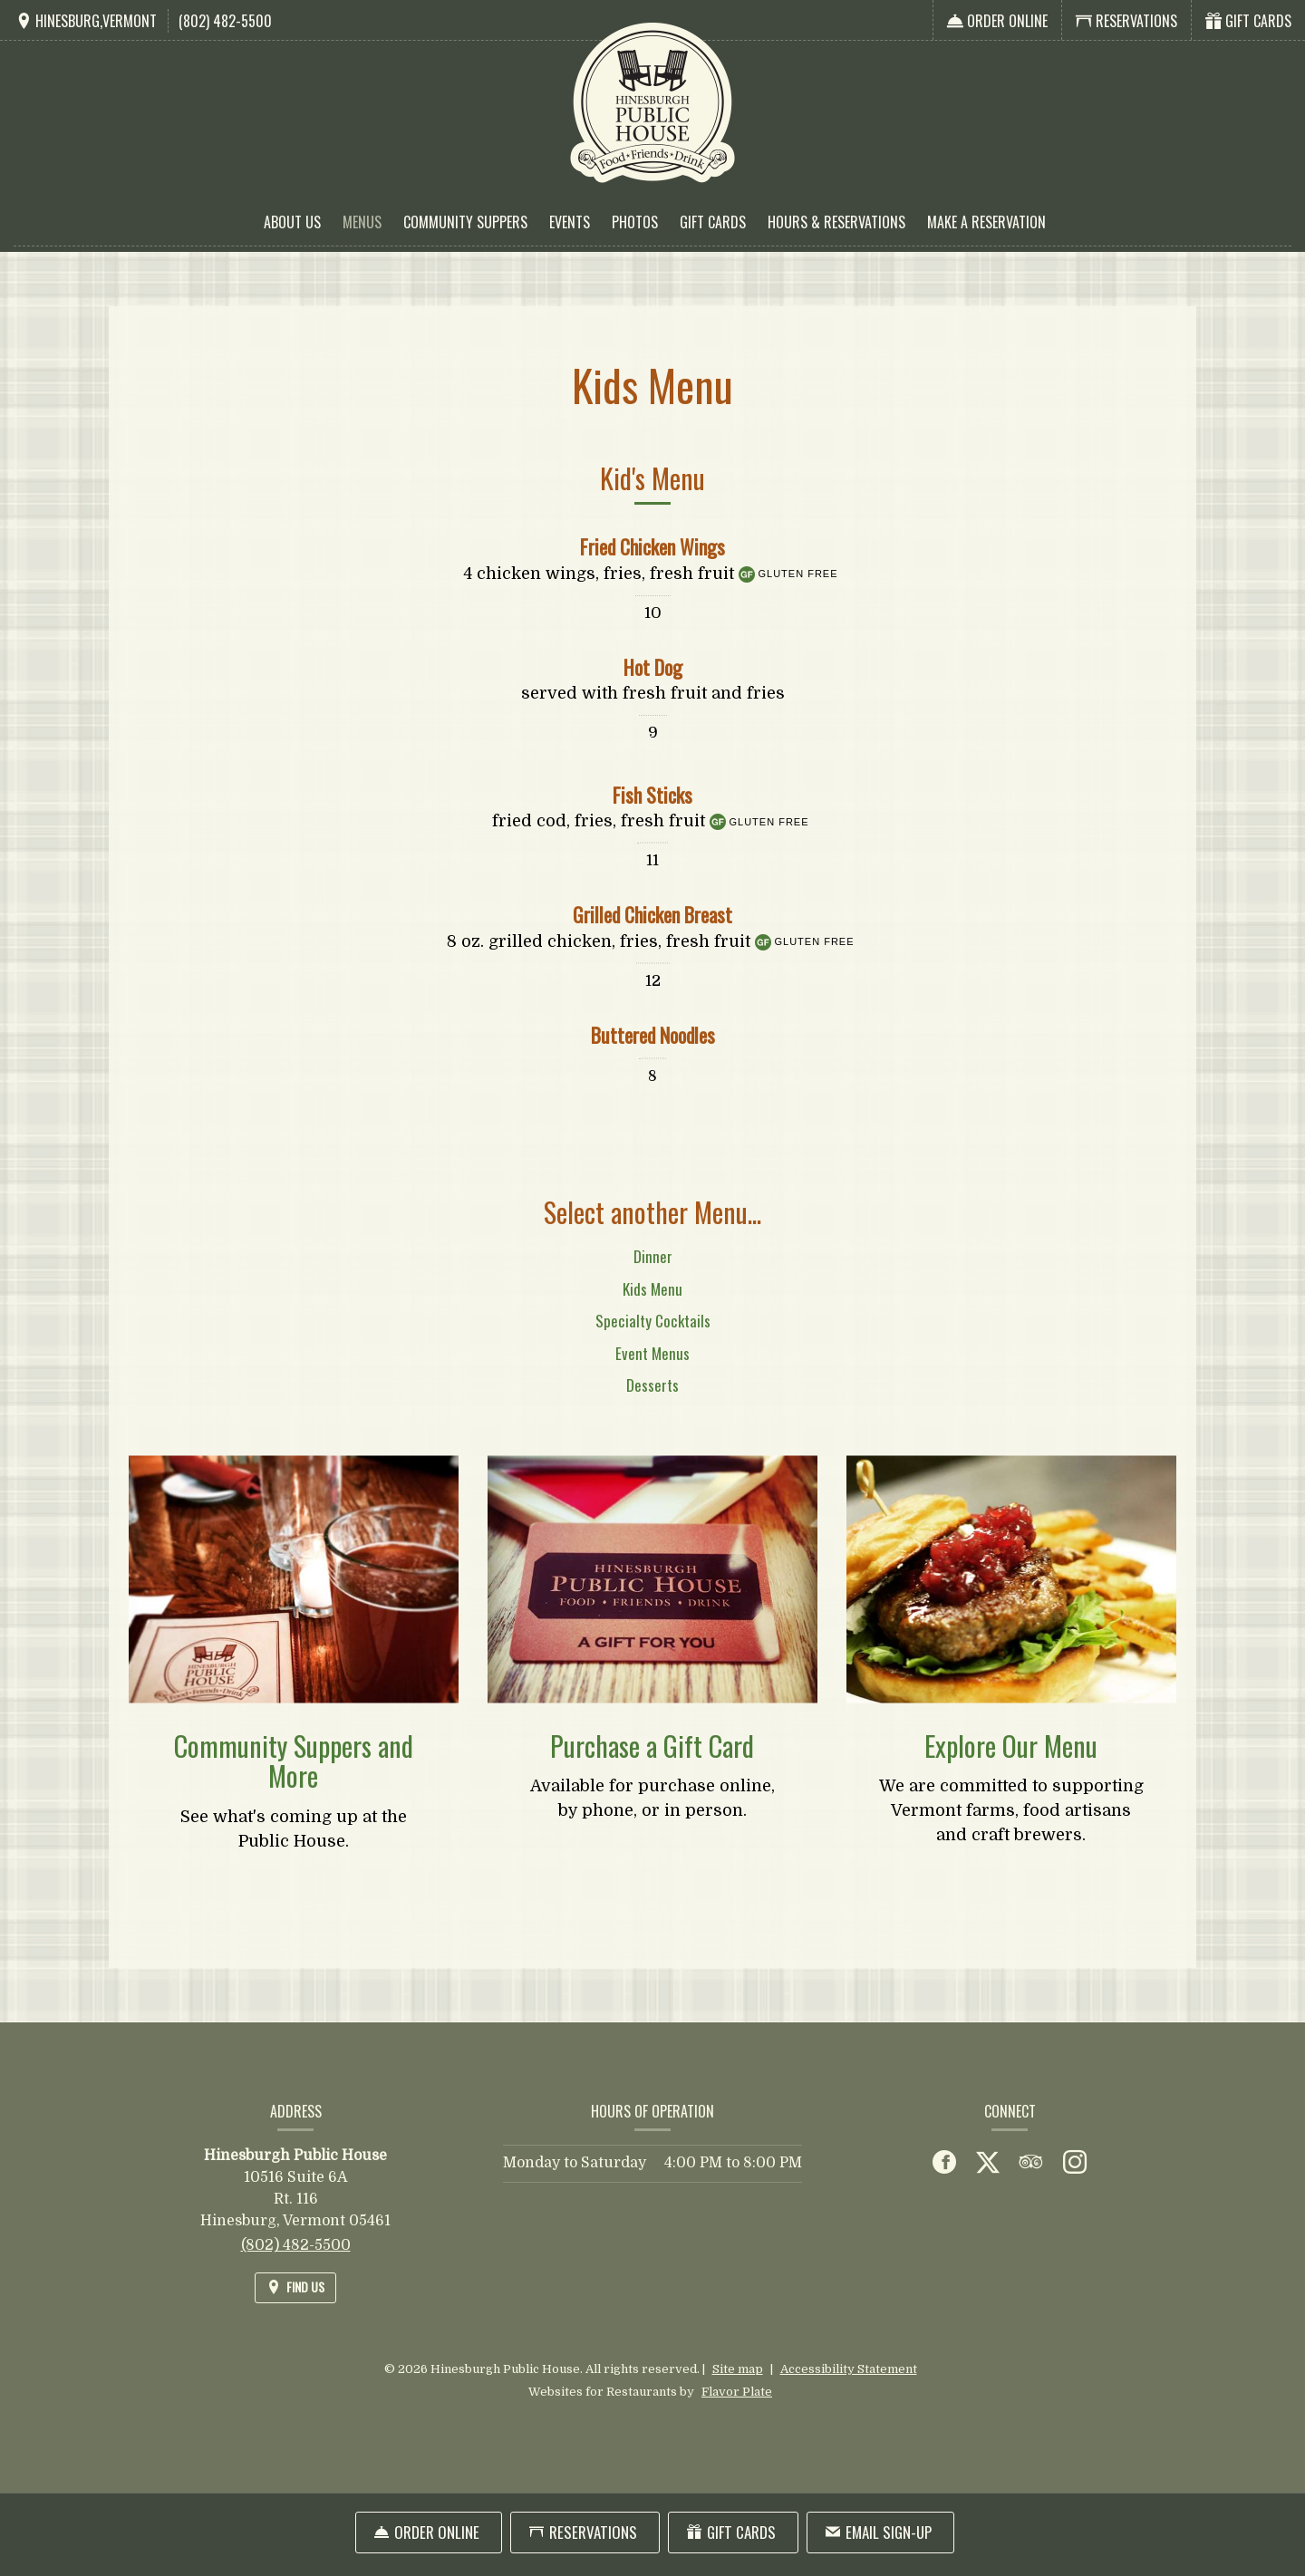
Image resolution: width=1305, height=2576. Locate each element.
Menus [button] (362, 222)
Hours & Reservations (836, 222)
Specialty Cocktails (652, 1343)
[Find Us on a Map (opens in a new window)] (86, 21)
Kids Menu (652, 1310)
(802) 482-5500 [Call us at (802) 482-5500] (225, 21)
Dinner (652, 1279)
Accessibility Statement (848, 2369)
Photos (635, 222)
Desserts (652, 1407)
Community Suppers (465, 222)
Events (569, 222)
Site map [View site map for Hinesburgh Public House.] (737, 2369)
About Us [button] (292, 222)
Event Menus (652, 1375)
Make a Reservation (986, 222)
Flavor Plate (736, 2391)
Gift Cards (713, 222)
